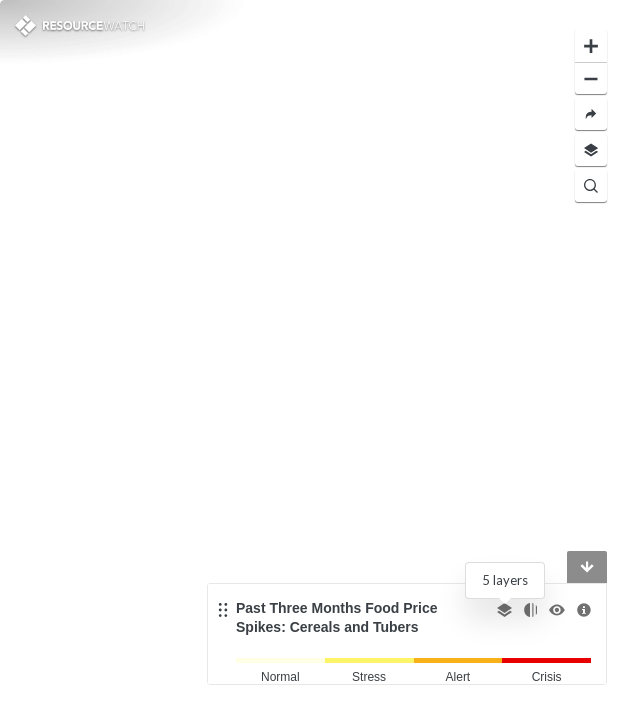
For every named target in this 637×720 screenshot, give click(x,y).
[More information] (584, 610)
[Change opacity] (530, 610)
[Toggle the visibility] (557, 610)
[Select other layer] (504, 610)
